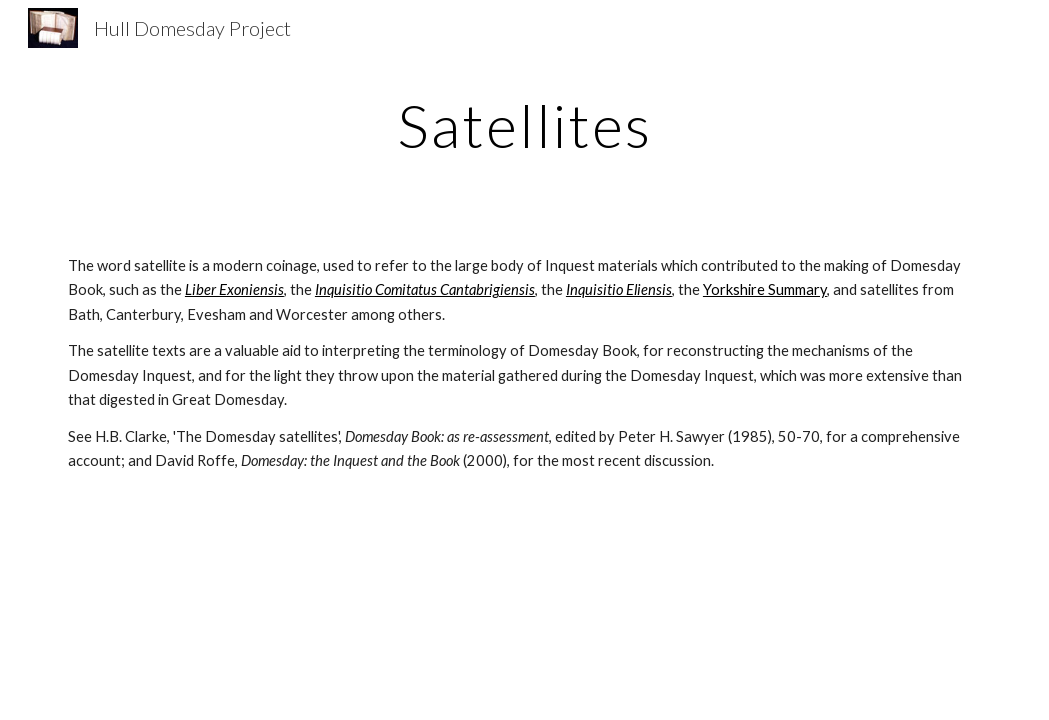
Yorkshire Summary (765, 289)
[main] (524, 125)
